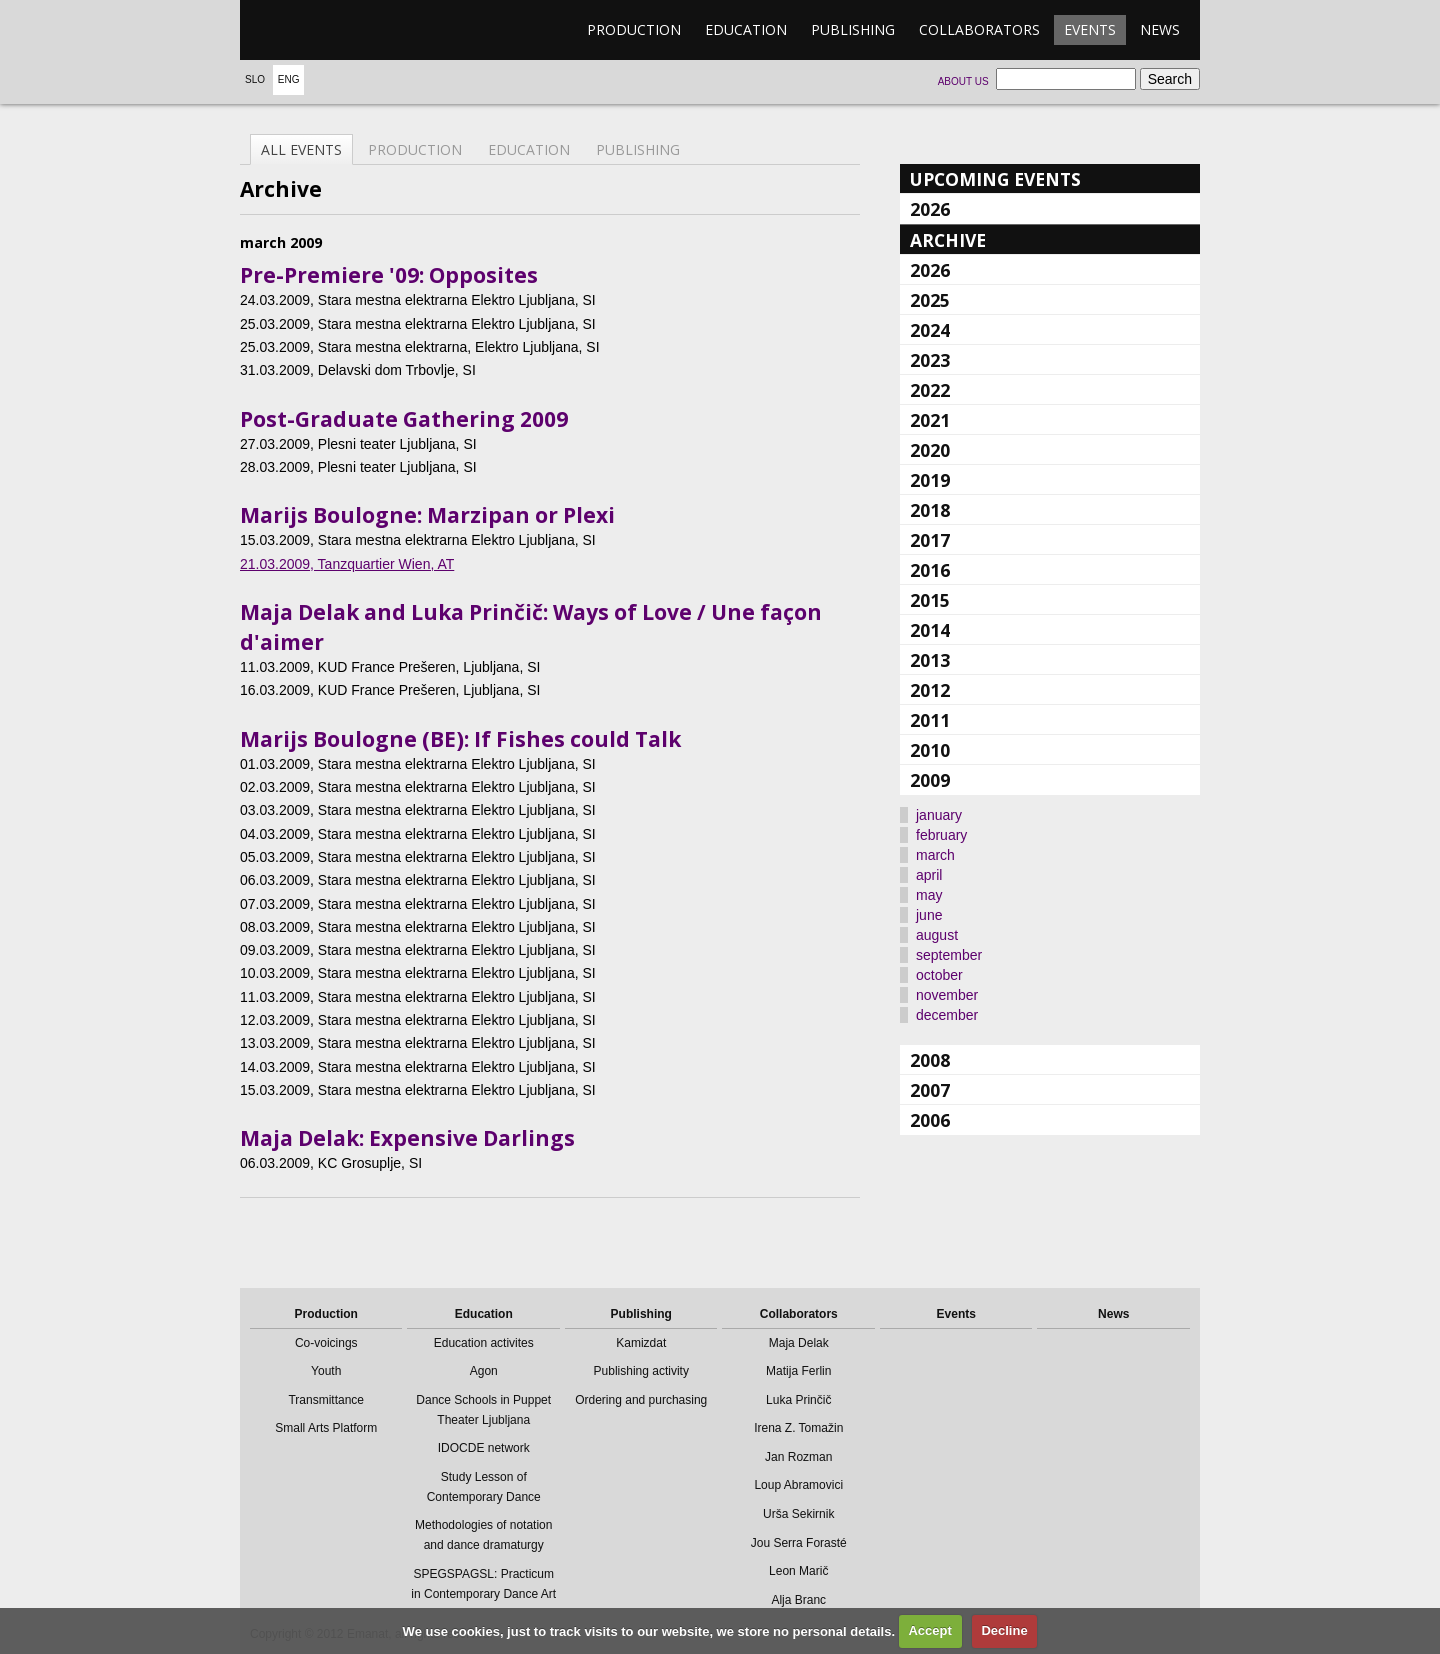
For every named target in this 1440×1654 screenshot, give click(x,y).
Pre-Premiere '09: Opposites (389, 275)
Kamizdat (641, 1343)
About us (963, 81)
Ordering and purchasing (641, 1400)
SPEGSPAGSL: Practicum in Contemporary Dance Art (483, 1584)
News (1160, 29)
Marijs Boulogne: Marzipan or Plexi (427, 515)
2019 (930, 480)
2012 (930, 690)
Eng (289, 79)
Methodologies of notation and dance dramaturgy (483, 1535)
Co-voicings (326, 1343)
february (941, 835)
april (929, 875)
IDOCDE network (484, 1448)
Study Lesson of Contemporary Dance (484, 1487)
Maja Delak (799, 1343)
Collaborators (979, 29)
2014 (930, 630)
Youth (326, 1371)
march (935, 855)
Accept (929, 1630)
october (939, 975)
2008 (930, 1060)
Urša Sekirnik (798, 1514)
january (939, 815)
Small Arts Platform (326, 1428)
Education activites (484, 1343)
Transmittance (326, 1400)
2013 (930, 660)
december (947, 1015)
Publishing (853, 29)
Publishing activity (641, 1371)
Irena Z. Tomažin (798, 1428)
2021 (930, 420)
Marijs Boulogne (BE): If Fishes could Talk (460, 739)
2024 (930, 330)
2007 (930, 1090)
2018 (930, 510)
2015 (930, 600)
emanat (335, 30)
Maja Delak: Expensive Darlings (407, 1138)
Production (634, 29)
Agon (484, 1371)
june (929, 915)
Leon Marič (798, 1571)
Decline (1004, 1630)
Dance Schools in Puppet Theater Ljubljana (483, 1410)
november (947, 995)
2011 (930, 720)
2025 (930, 300)
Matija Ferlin (798, 1371)
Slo (255, 79)
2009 (930, 780)
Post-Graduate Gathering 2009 (404, 419)
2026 (930, 209)
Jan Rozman (798, 1457)
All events (301, 149)
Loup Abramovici (798, 1485)
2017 (930, 540)
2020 (930, 450)
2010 (930, 750)
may (929, 895)
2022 (930, 390)
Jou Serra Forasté (799, 1543)
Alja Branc (798, 1600)
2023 (930, 360)
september (949, 955)
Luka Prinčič (798, 1400)
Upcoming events (995, 179)
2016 (930, 570)
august (937, 935)
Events (1090, 29)
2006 (930, 1120)
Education (746, 29)
